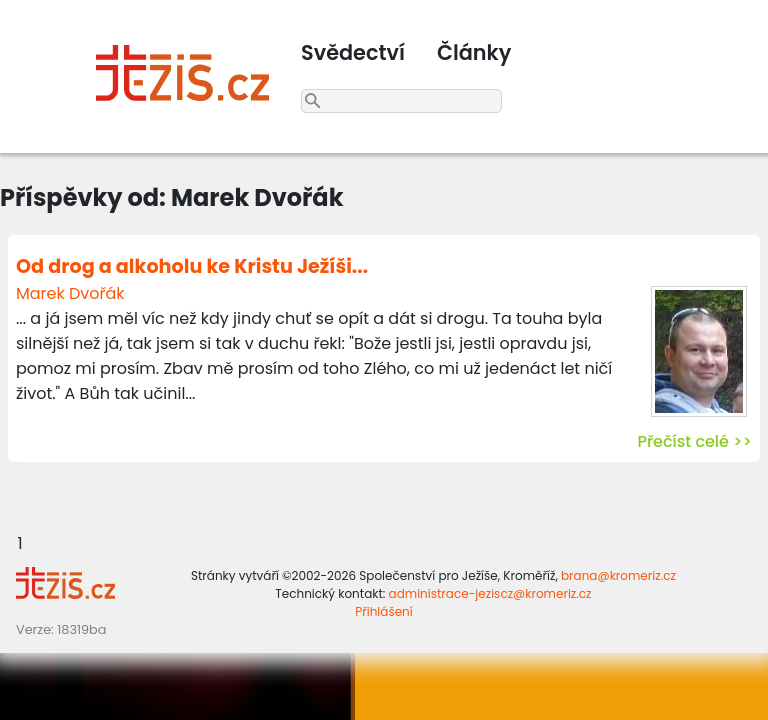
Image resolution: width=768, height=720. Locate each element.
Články (474, 52)
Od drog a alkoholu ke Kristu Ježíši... (192, 266)
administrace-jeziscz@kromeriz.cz (490, 593)
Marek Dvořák (70, 293)
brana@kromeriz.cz (618, 575)
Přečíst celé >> (694, 441)
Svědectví (353, 52)
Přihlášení (383, 611)
